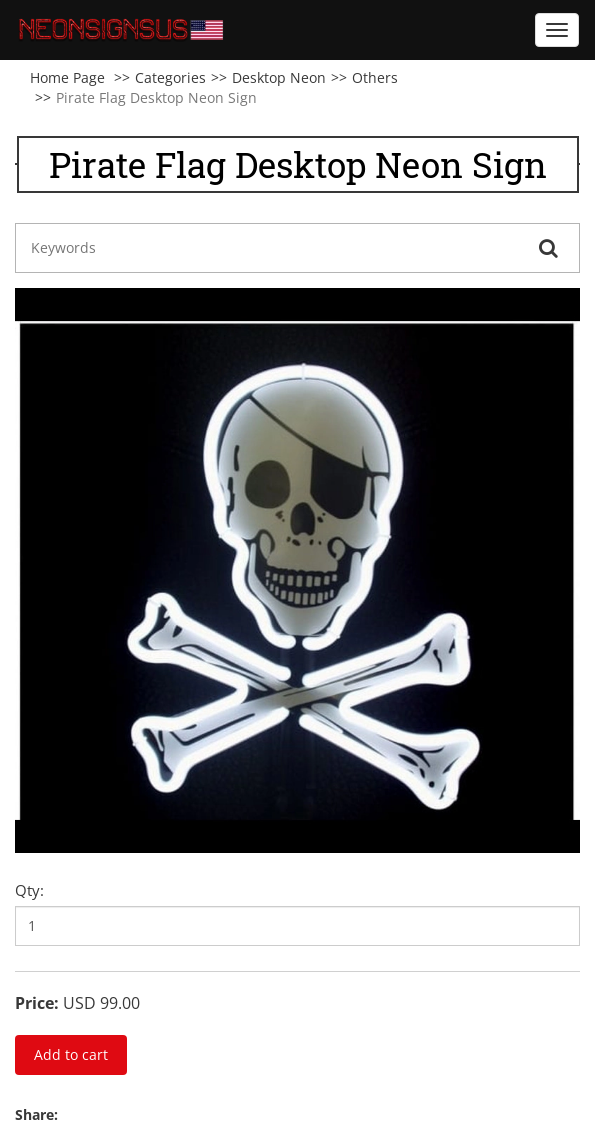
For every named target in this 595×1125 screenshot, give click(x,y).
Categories (170, 77)
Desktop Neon (279, 77)
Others (375, 77)
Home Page (67, 77)
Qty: (29, 890)
